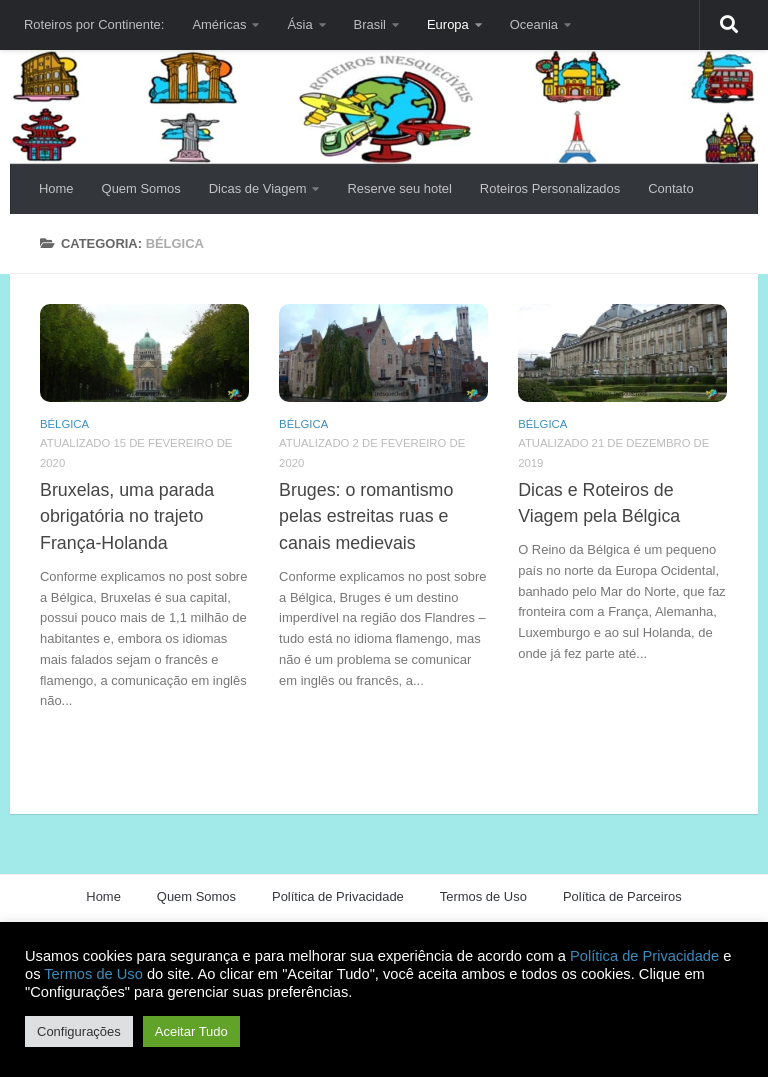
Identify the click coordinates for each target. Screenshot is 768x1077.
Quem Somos (141, 188)
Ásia (299, 24)
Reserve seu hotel (399, 188)
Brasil (370, 24)
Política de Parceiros (622, 896)
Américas (219, 24)
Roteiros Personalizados (550, 188)
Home (56, 188)
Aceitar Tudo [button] (191, 1031)
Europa (448, 24)
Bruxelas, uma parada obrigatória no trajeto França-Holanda (127, 516)
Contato (670, 188)
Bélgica (64, 424)
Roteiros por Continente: (94, 24)
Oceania (534, 24)
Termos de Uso (483, 896)
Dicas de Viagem (258, 188)
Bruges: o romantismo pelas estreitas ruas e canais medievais (366, 516)
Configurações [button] (79, 1031)
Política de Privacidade (338, 896)
